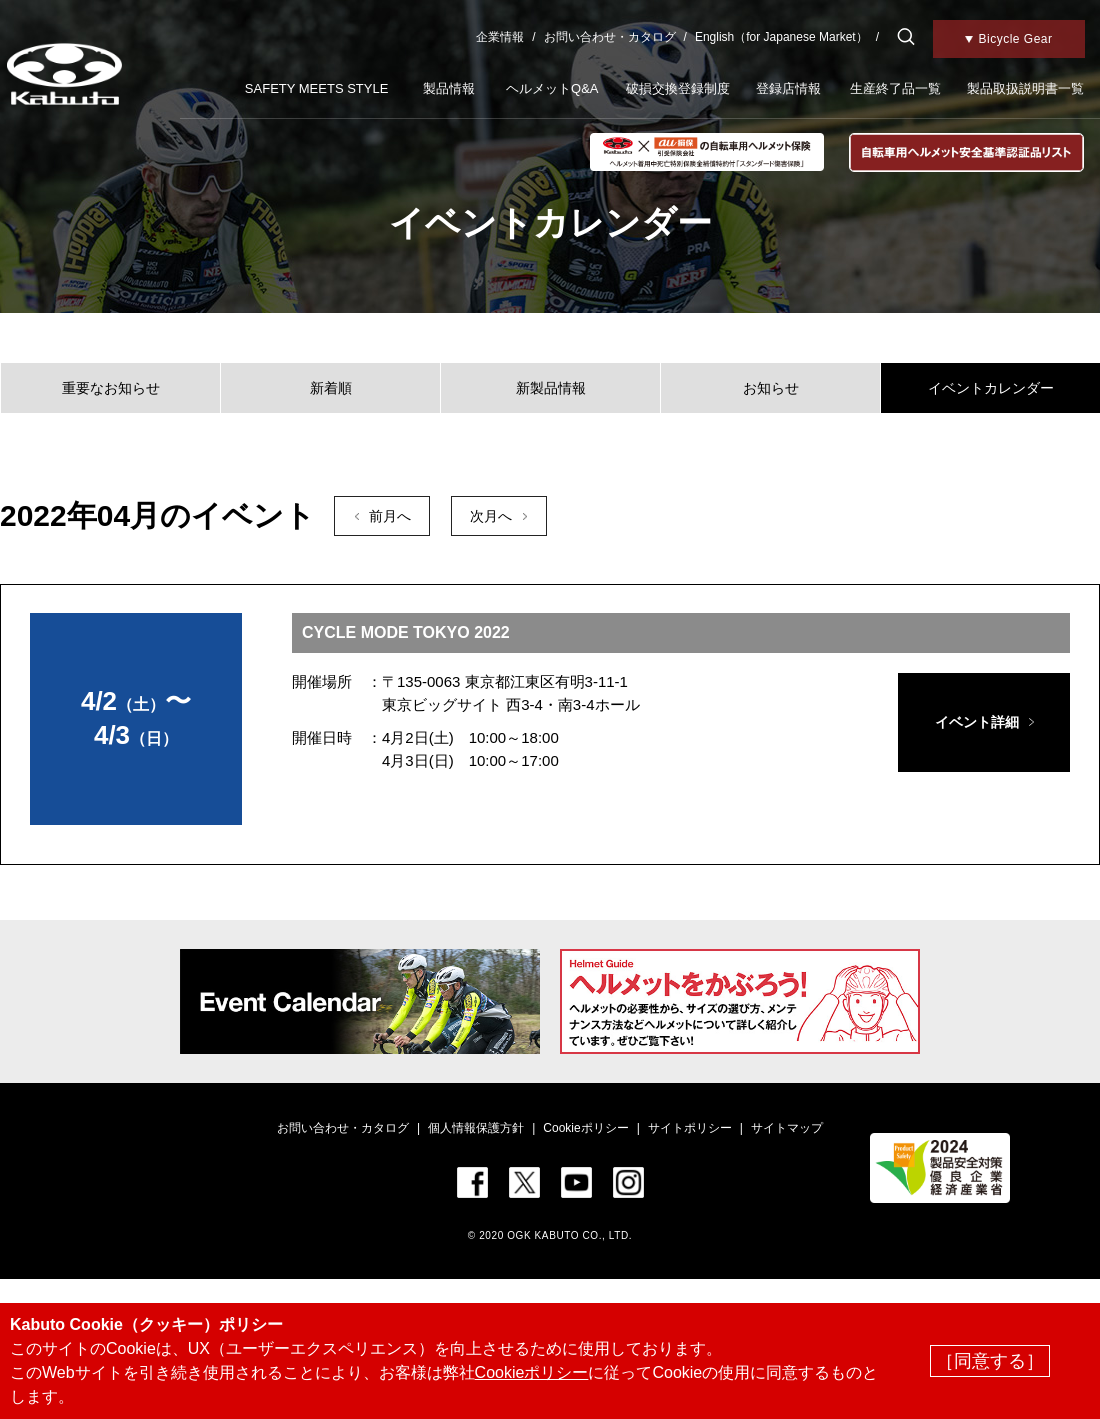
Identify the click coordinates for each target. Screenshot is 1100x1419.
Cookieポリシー (585, 1128)
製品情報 (449, 88)
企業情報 (500, 37)
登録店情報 (788, 88)
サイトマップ (787, 1128)
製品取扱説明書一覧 (1025, 88)
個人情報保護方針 (476, 1128)
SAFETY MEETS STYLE (317, 88)
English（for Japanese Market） (781, 37)
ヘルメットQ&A (552, 88)
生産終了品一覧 (895, 88)
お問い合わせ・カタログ (610, 37)
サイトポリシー (690, 1128)
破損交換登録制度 (678, 88)
